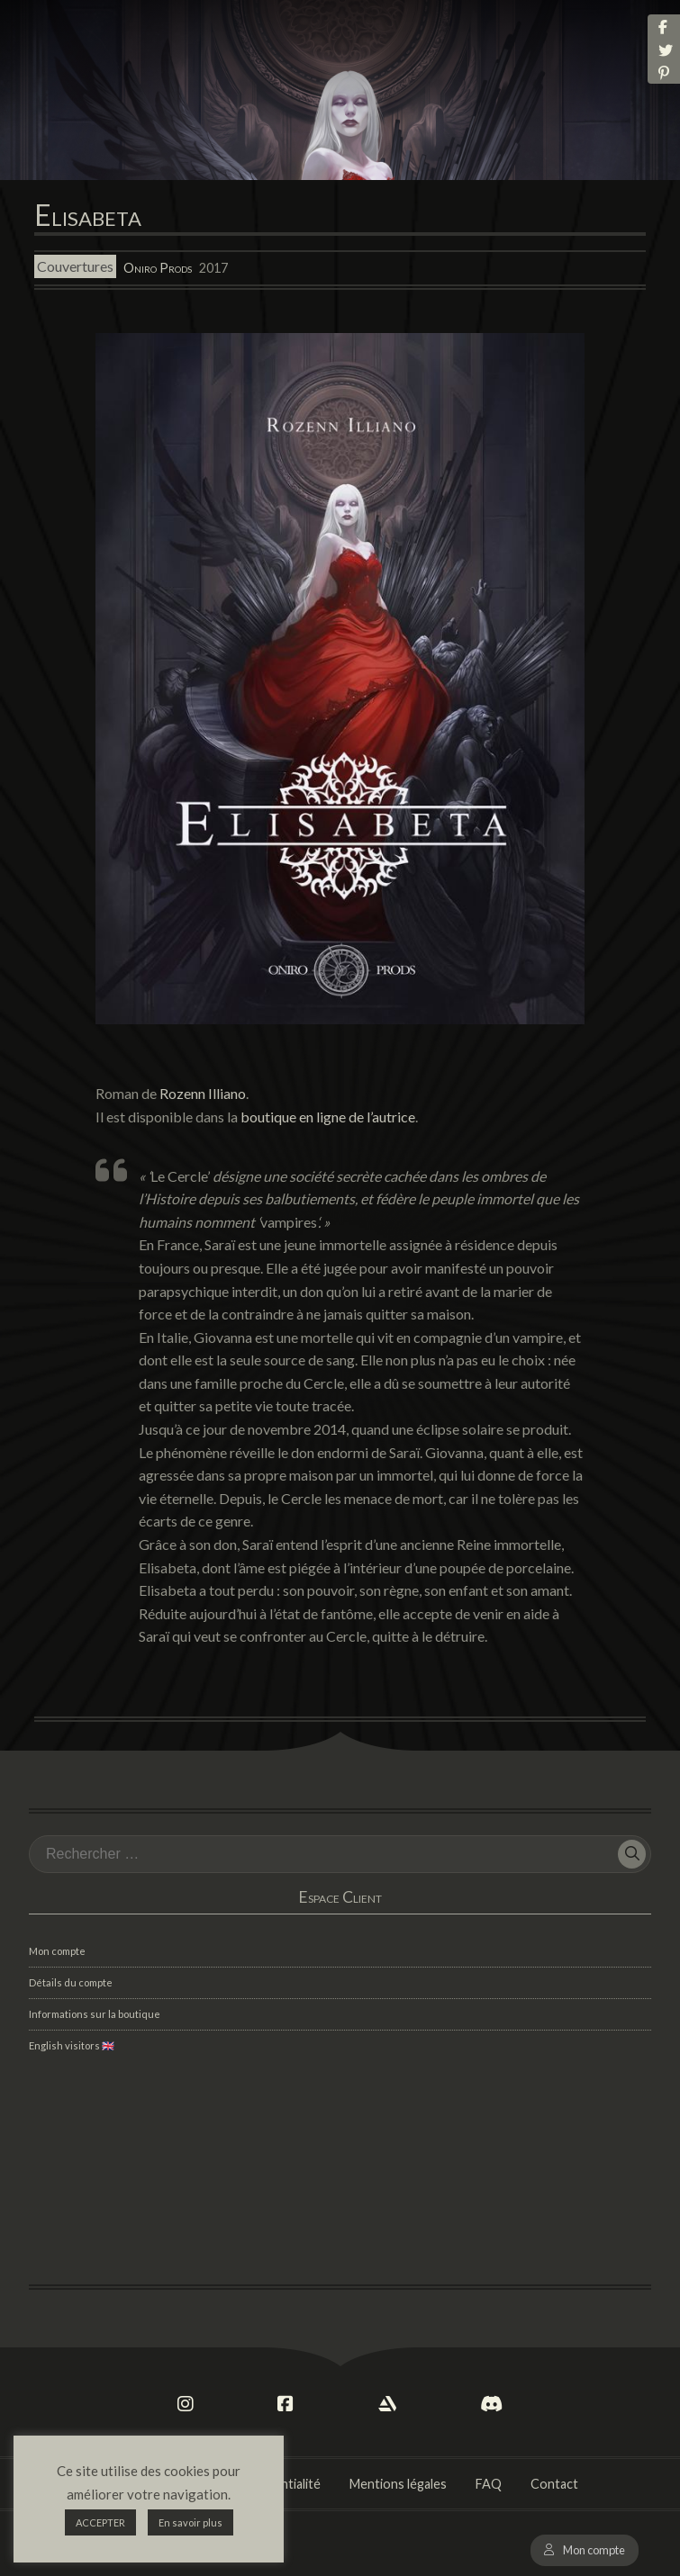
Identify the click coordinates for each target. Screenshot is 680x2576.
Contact (554, 2483)
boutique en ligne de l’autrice (327, 1116)
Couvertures (75, 266)
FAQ (489, 2483)
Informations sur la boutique (94, 2014)
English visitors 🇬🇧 (71, 2045)
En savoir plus (190, 2522)
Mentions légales (398, 2483)
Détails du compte (71, 1982)
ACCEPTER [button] (100, 2522)
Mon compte (594, 2550)
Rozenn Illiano (202, 1093)
